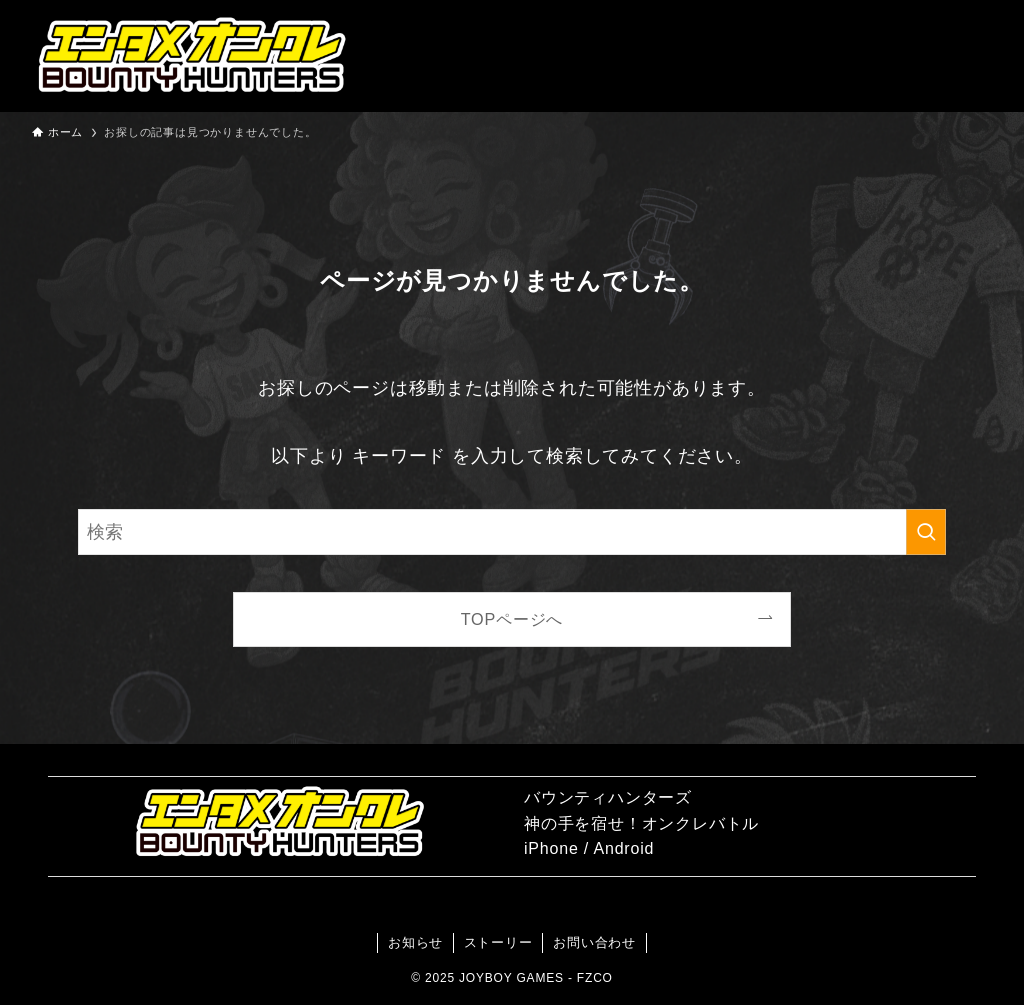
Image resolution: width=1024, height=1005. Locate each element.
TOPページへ (512, 619)
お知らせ (415, 942)
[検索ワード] (512, 532)
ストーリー (498, 942)
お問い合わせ (594, 942)
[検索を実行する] (926, 532)
